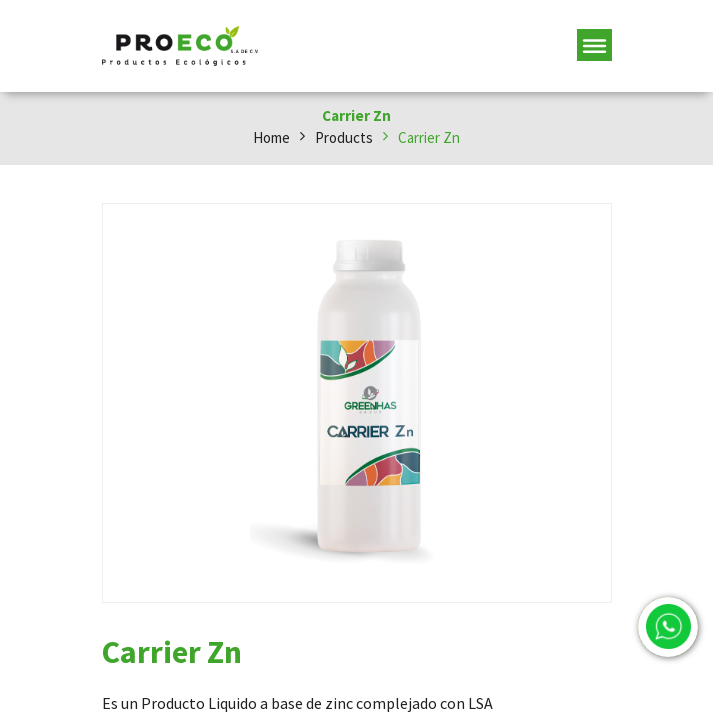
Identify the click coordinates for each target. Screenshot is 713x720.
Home (271, 137)
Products (344, 137)
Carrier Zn (429, 137)
